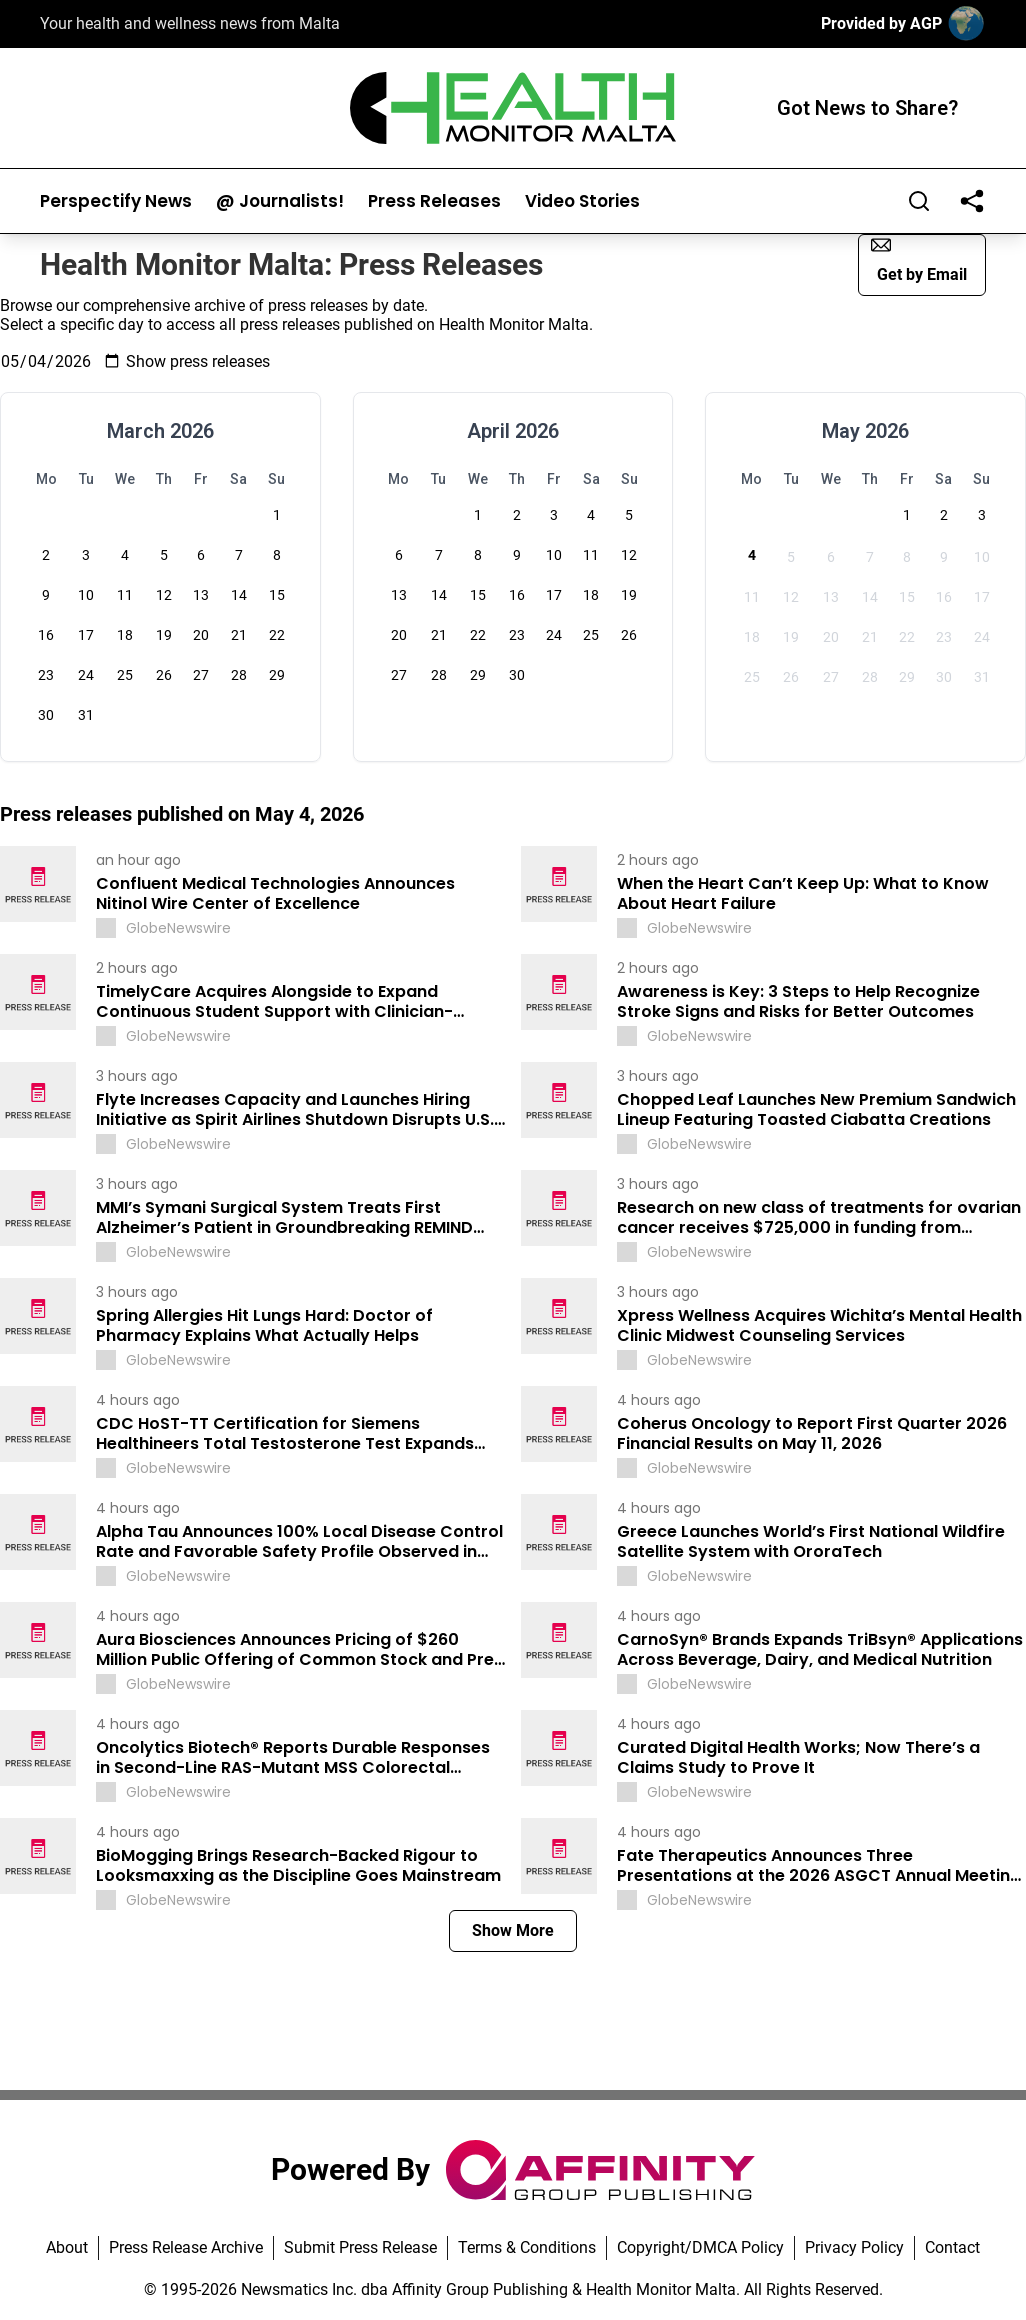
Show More (513, 1930)
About (67, 2247)
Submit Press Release (360, 2247)
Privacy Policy (854, 2247)
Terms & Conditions (527, 2247)
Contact (952, 2247)
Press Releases (434, 201)
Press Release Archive (186, 2247)
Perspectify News (116, 201)
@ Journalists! (280, 201)
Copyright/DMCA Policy (700, 2247)
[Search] (919, 201)
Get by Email (919, 259)
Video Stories (582, 201)
